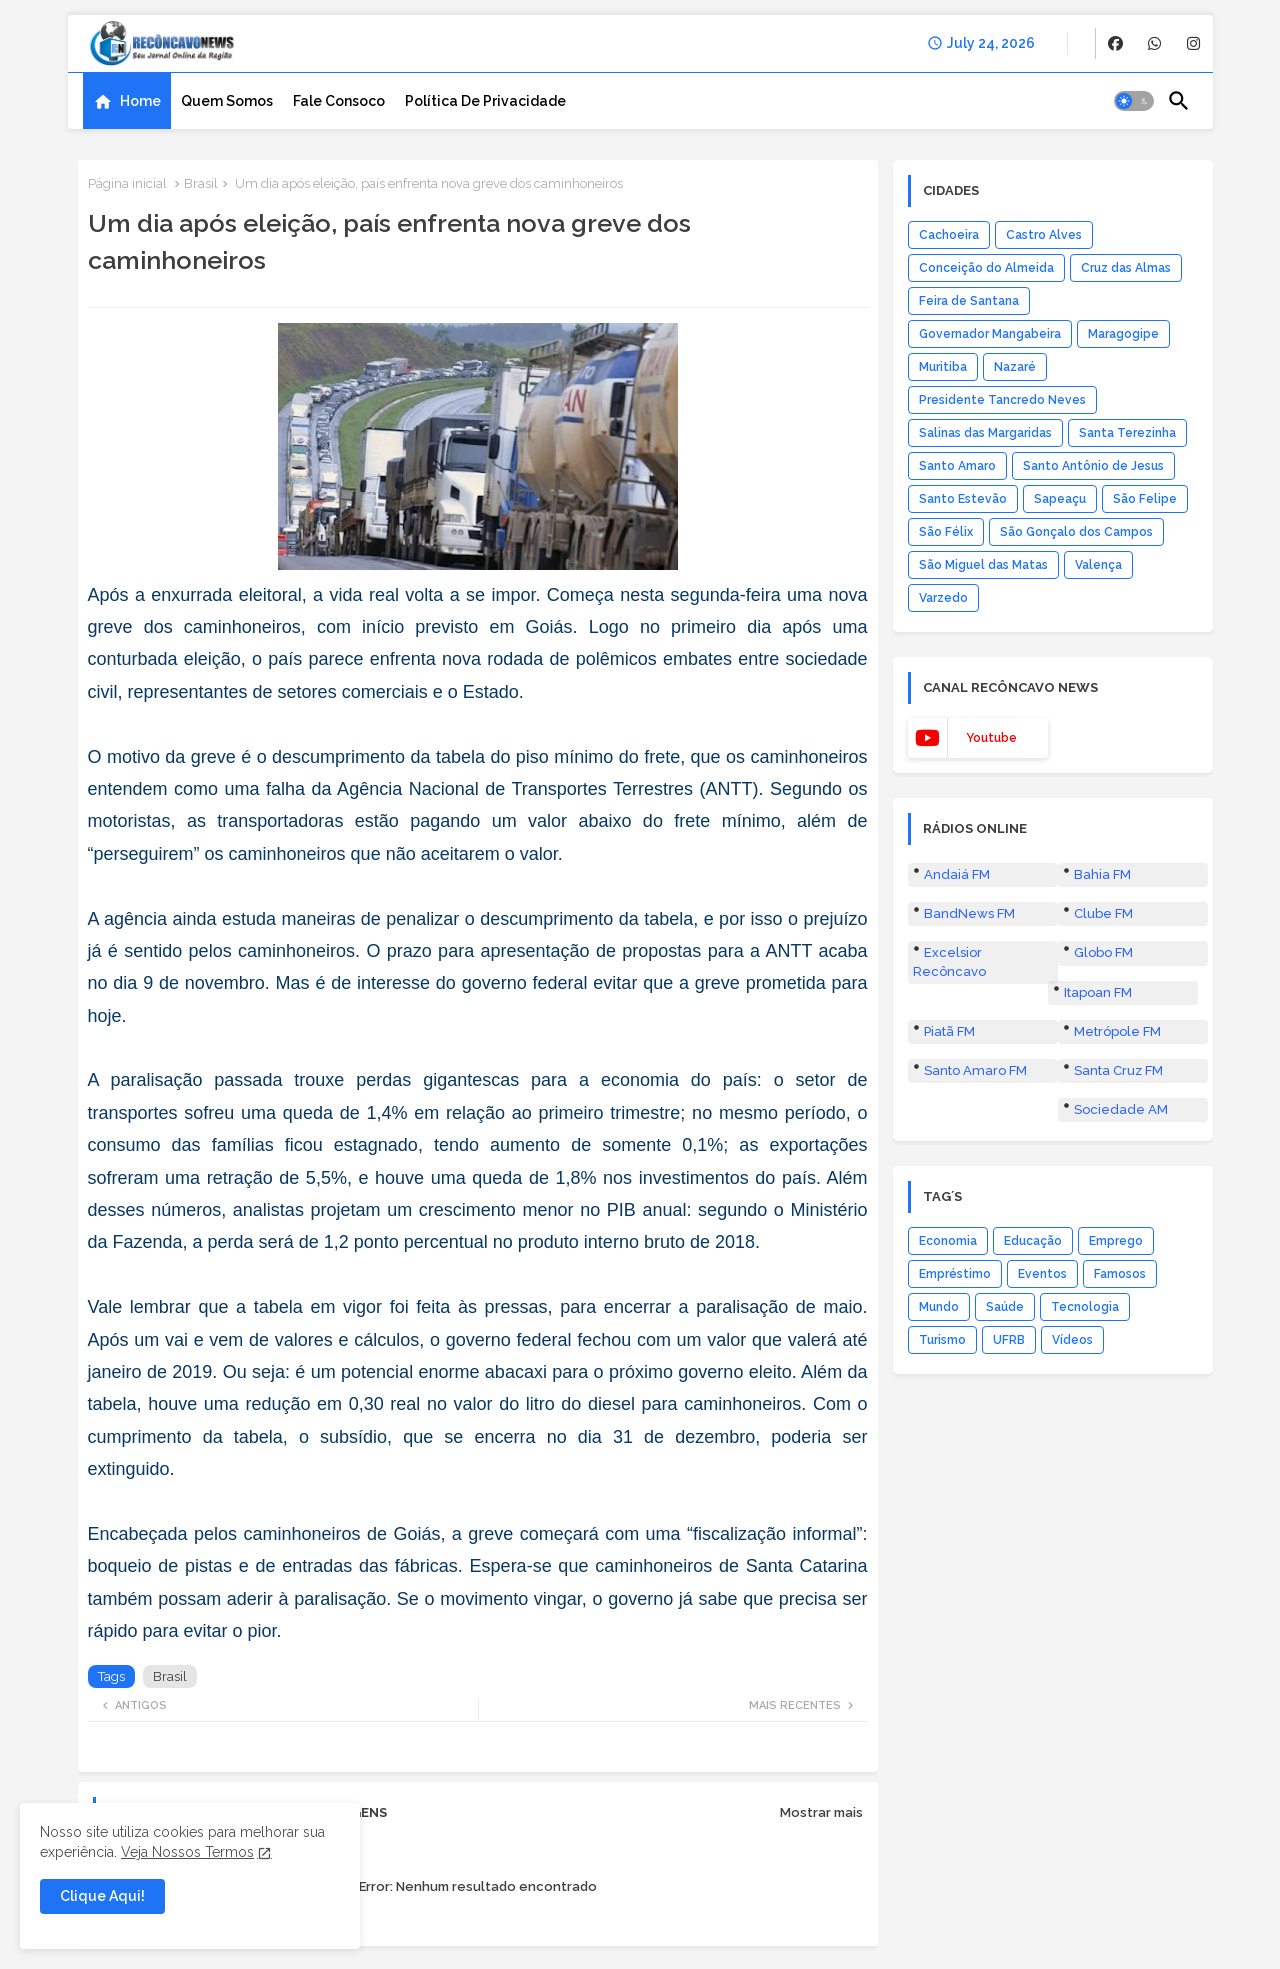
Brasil (201, 183)
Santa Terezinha (1127, 433)
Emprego (1116, 1241)
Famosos (1120, 1274)
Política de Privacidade (485, 101)
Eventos (1042, 1274)
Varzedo (943, 598)
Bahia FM (1102, 874)
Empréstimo (955, 1274)
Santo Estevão (963, 499)
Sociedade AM (1121, 1109)
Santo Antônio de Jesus (1093, 466)
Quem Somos (227, 101)
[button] (1134, 101)
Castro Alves (1044, 235)
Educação (1033, 1241)
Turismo (942, 1340)
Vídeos (1072, 1340)
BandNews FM (969, 913)
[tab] (127, 101)
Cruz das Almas (1126, 268)
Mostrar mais (821, 1812)
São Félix (946, 532)
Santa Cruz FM (1118, 1070)
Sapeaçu (1060, 499)
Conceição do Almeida (986, 268)
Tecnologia (1085, 1307)
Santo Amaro (957, 466)
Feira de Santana (969, 301)
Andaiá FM (957, 874)
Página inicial (127, 183)
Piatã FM (949, 1031)
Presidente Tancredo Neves (1002, 400)
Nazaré (1015, 367)
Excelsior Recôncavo (949, 961)
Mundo (939, 1307)
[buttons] (1115, 43)
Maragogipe (1123, 334)
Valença (1098, 565)
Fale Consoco (339, 101)
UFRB (1009, 1340)
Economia (948, 1241)
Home (140, 101)
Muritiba (943, 367)
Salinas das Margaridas (985, 433)
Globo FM (1103, 952)
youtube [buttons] (991, 738)
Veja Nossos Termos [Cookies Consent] (187, 1852)
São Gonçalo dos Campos (1076, 532)
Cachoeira (949, 235)
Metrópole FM (1117, 1031)
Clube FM (1103, 913)
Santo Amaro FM (975, 1070)
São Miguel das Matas (983, 565)
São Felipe (1145, 499)
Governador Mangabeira (990, 334)
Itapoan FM (1098, 992)
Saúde (1005, 1307)
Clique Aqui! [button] (102, 1896)
